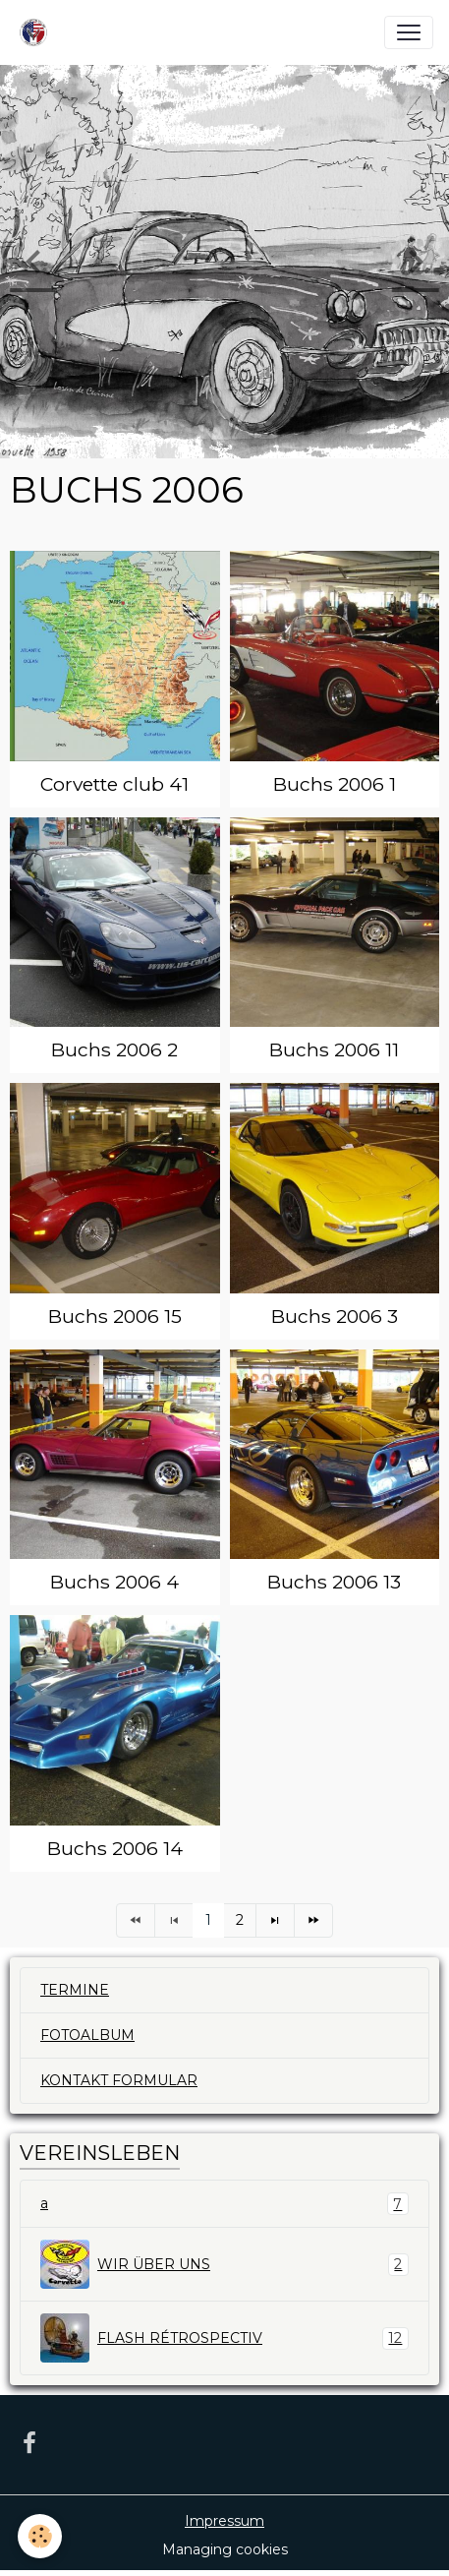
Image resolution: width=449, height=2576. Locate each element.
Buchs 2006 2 (114, 1049)
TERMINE (74, 1990)
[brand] (37, 32)
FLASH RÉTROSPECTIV (224, 2338)
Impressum (224, 2521)
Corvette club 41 (114, 784)
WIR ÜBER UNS (224, 2264)
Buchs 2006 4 (114, 1581)
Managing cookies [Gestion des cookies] (225, 2549)
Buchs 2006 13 (334, 1581)
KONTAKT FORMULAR (118, 2080)
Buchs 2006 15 (115, 1316)
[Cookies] (40, 2536)
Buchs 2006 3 (334, 1316)
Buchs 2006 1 (334, 784)
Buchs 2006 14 (115, 1848)
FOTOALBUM (87, 2035)
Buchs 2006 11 (334, 1049)
